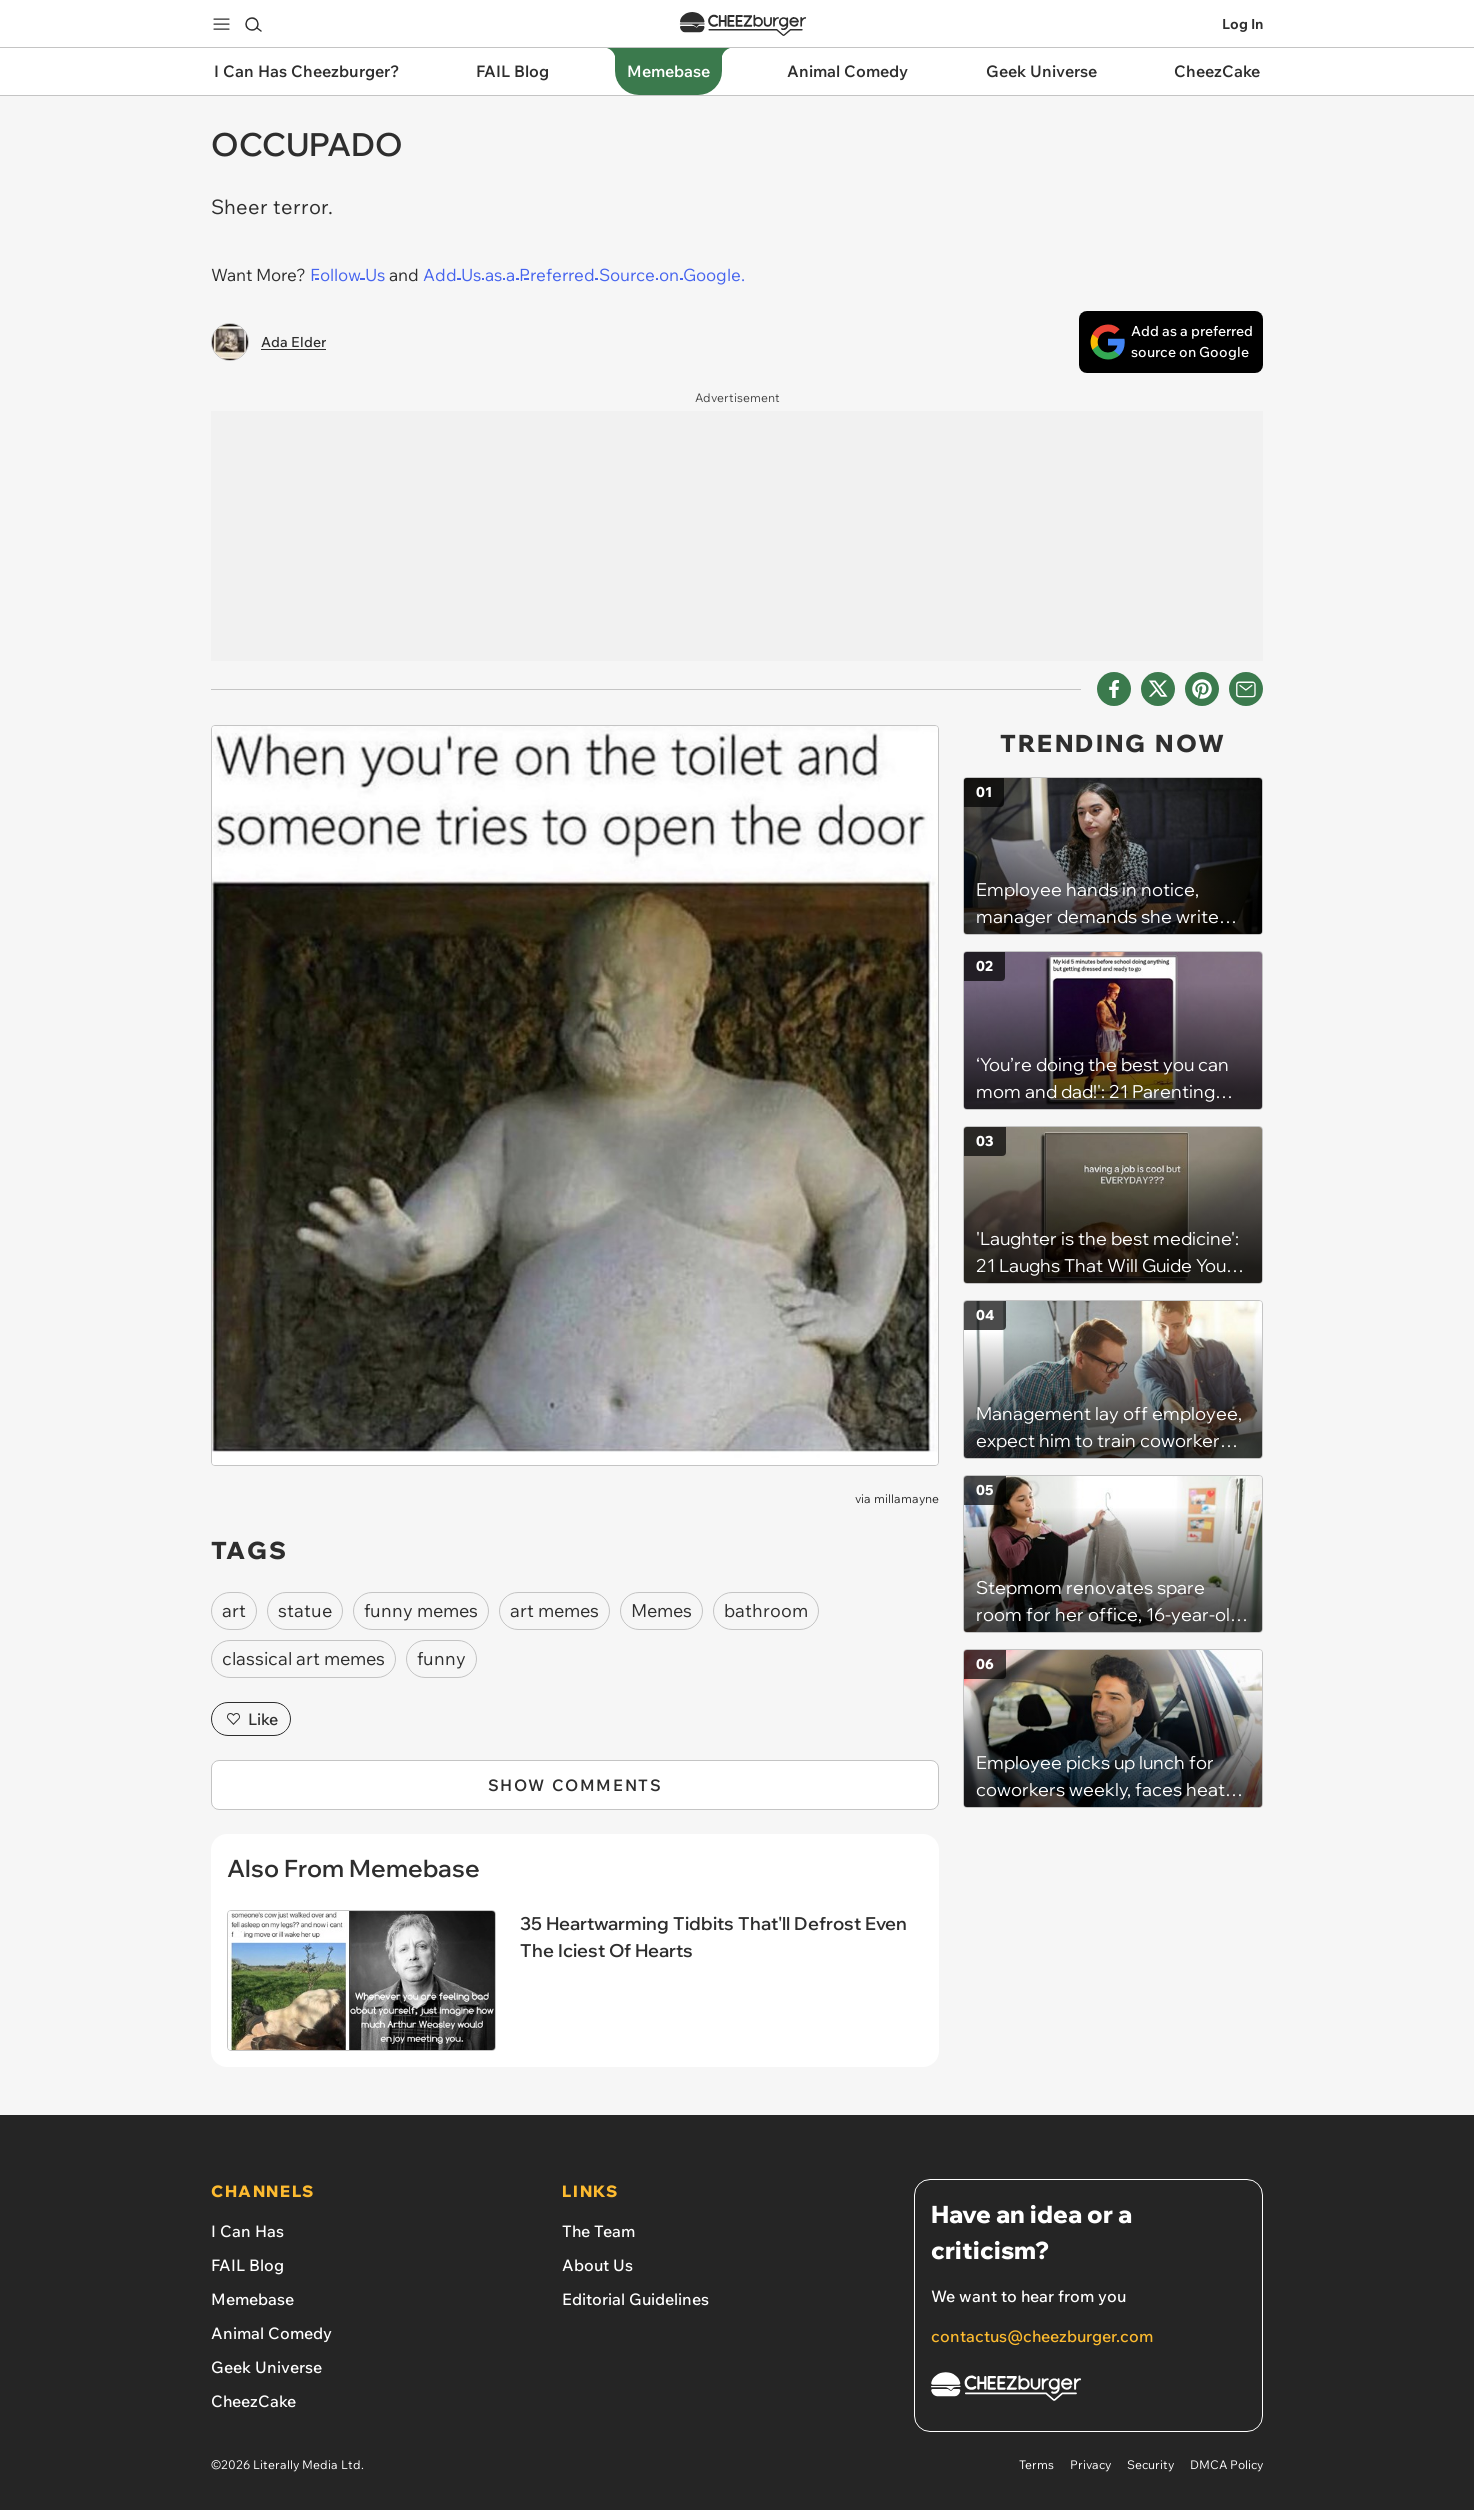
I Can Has (247, 2231)
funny (441, 1658)
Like (251, 1719)
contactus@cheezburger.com (1042, 2336)
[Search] (253, 24)
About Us (597, 2265)
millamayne (906, 1498)
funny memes (421, 1610)
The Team (598, 2231)
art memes (554, 1610)
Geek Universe (266, 2367)
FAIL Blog (247, 2265)
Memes (661, 1610)
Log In (1242, 24)
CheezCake (253, 2401)
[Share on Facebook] (1114, 689)
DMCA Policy (1226, 2464)
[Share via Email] (1246, 689)
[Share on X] (1158, 689)
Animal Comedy (271, 2333)
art (234, 1610)
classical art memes (303, 1658)
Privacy (1090, 2464)
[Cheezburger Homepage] (1088, 2389)
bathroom (766, 1610)
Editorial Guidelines (635, 2299)
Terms (1036, 2464)
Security (1150, 2464)
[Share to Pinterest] (1202, 689)
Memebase (252, 2299)
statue (305, 1610)
